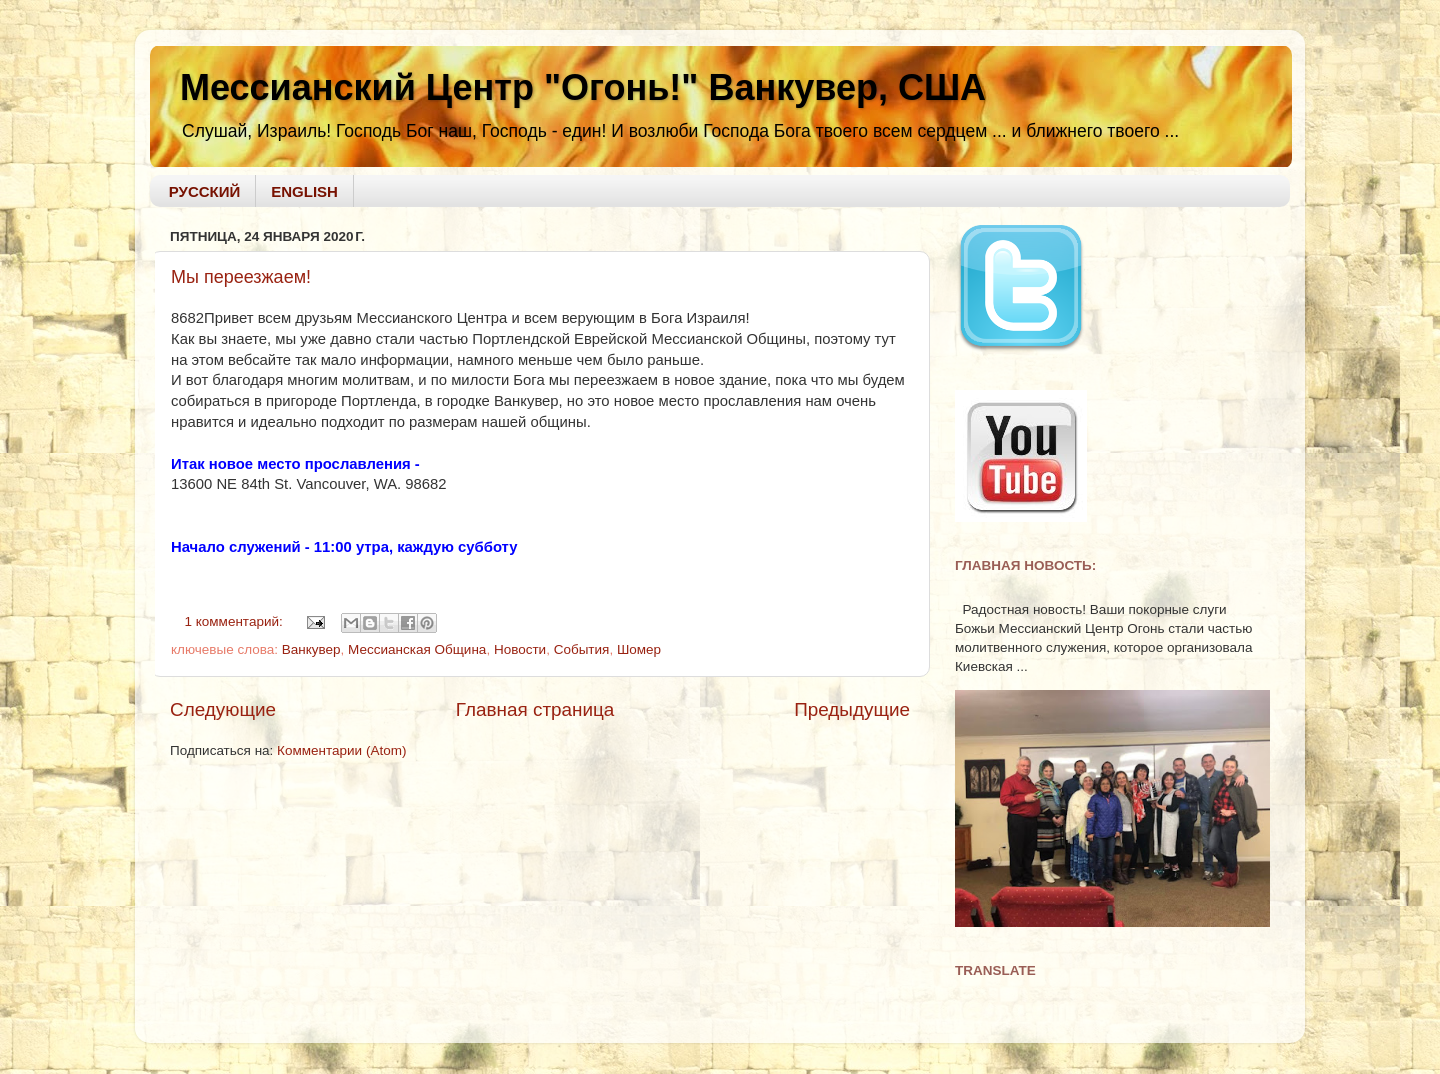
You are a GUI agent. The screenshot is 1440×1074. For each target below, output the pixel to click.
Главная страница (535, 709)
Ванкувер (311, 649)
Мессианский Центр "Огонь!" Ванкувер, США (583, 87)
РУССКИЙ (205, 191)
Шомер (639, 649)
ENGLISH (304, 191)
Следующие (223, 709)
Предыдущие (852, 709)
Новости (520, 649)
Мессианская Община (417, 649)
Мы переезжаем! (241, 277)
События (582, 649)
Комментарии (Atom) (341, 750)
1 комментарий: (236, 621)
